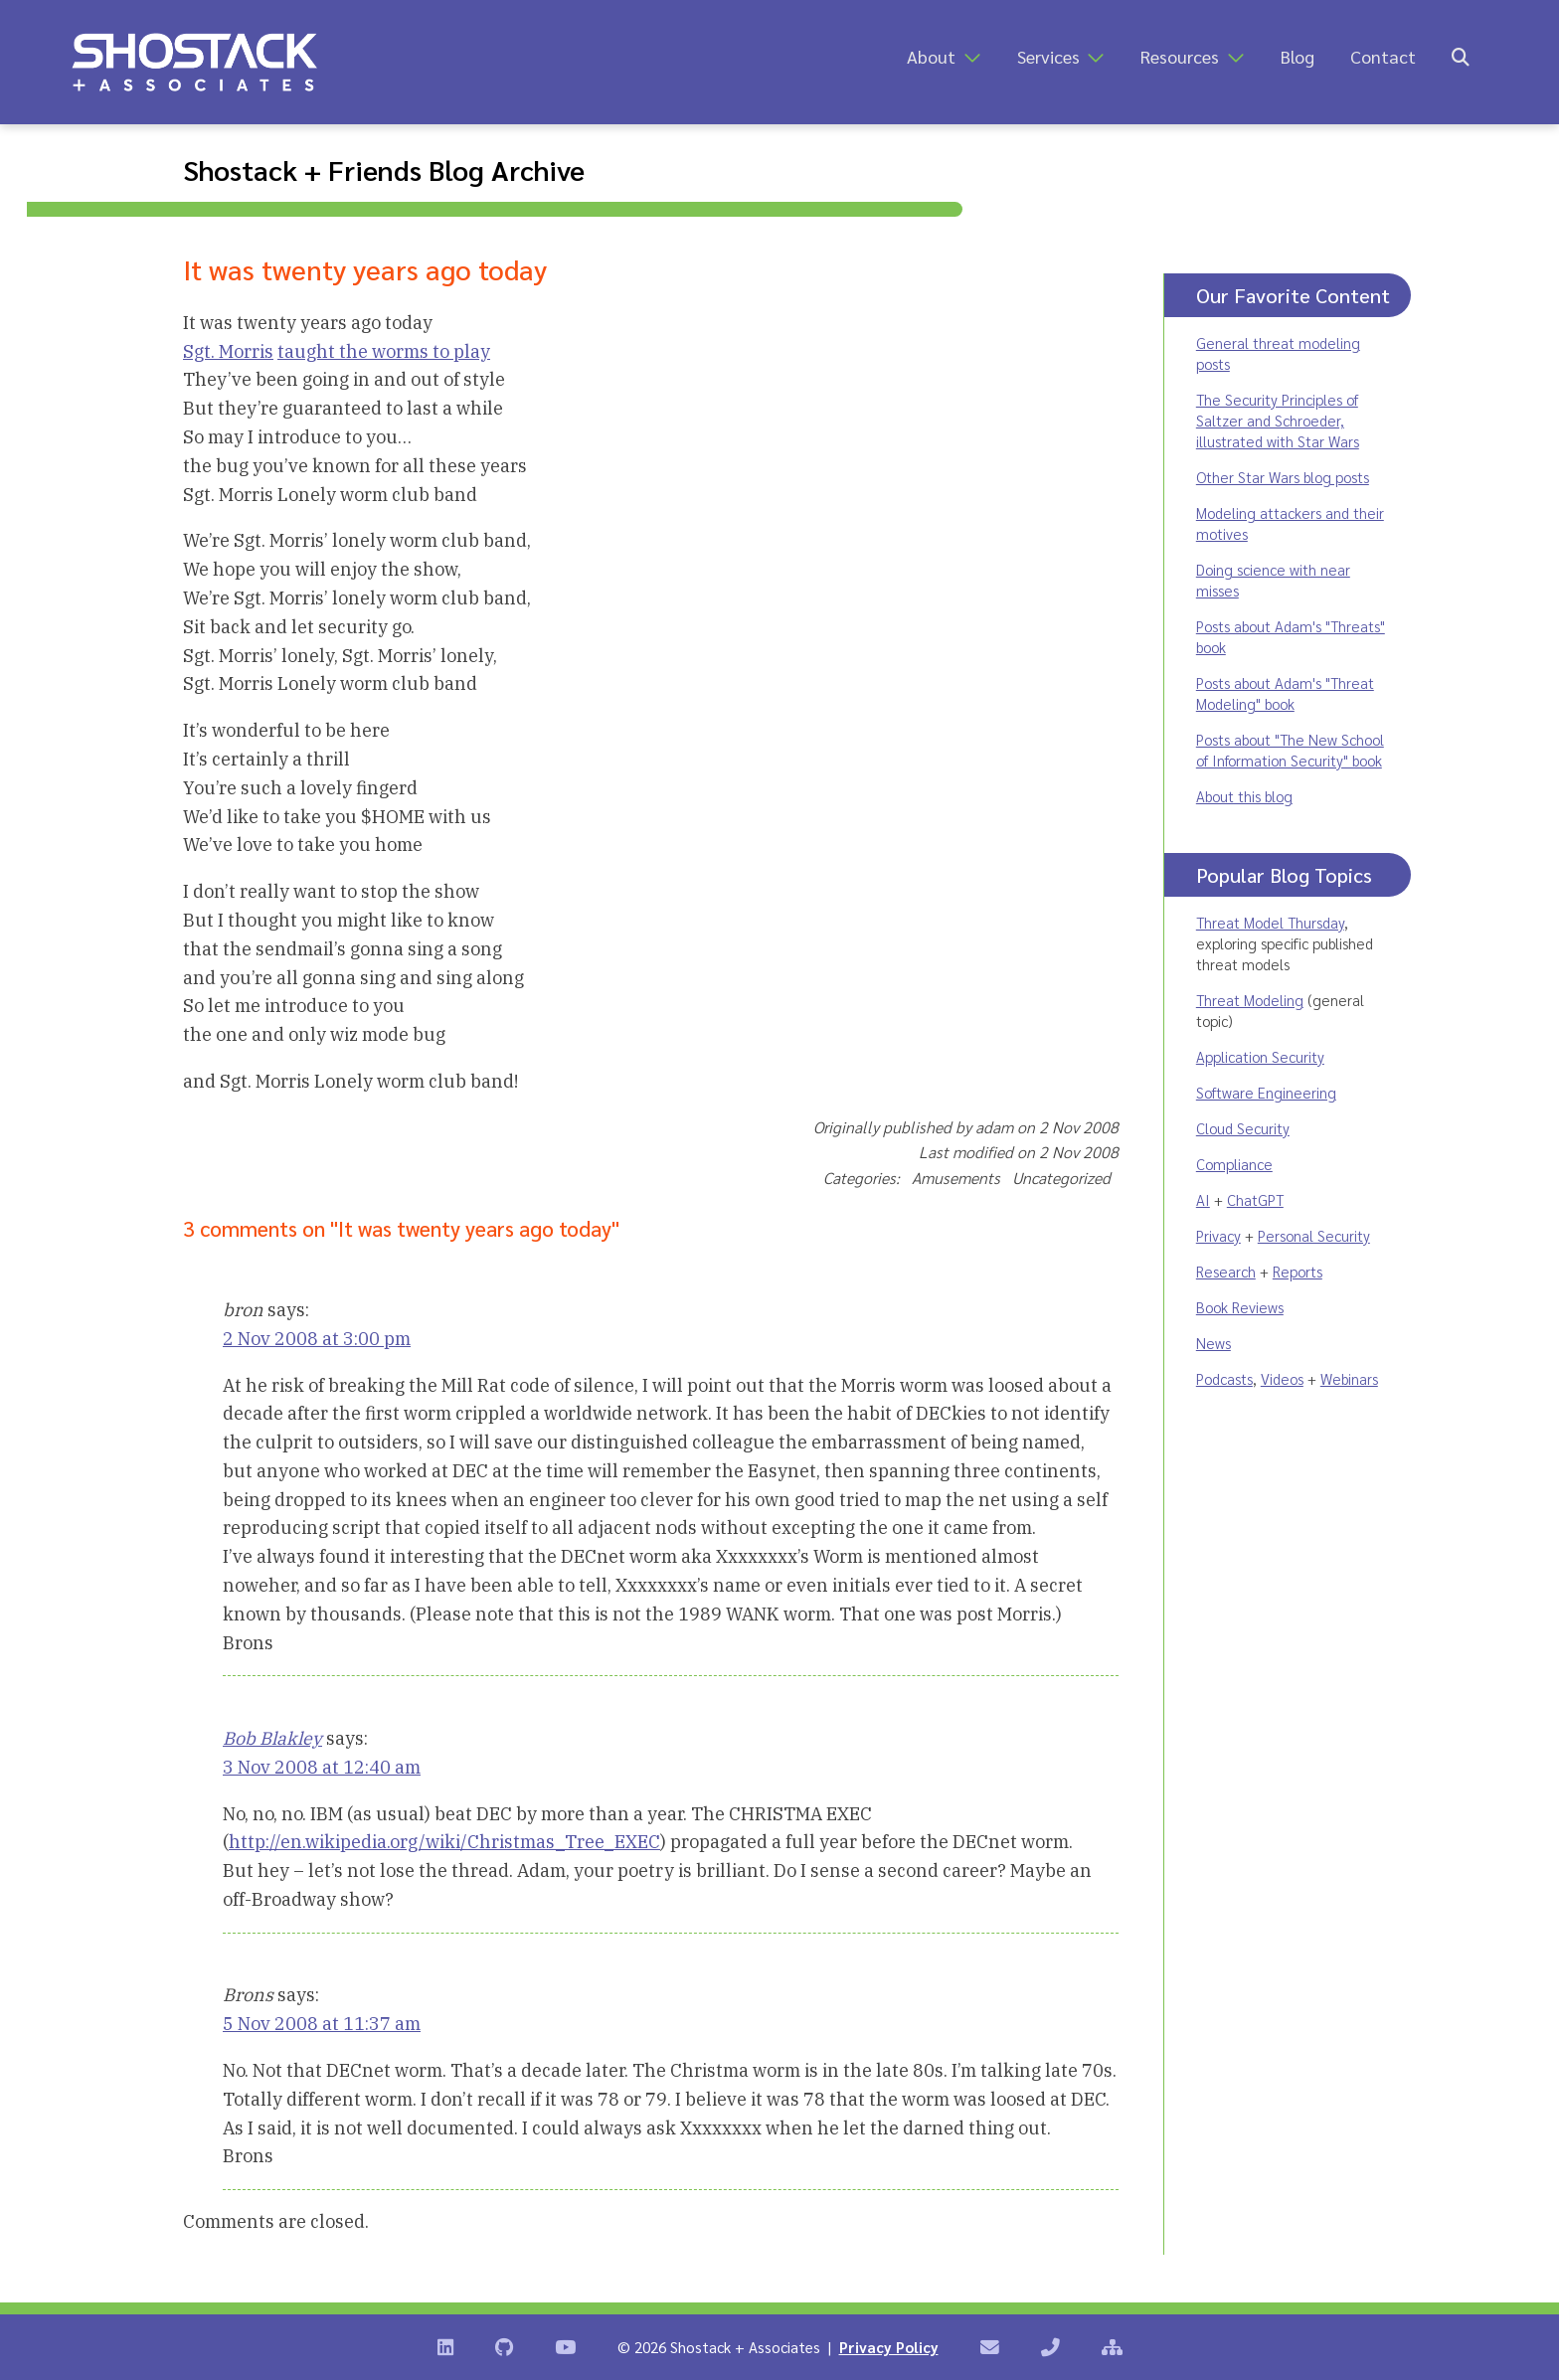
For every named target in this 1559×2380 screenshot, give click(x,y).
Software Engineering (1266, 1092)
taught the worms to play (383, 351)
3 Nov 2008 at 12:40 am (322, 1767)
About (931, 56)
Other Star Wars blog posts (1282, 476)
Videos (1282, 1378)
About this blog (1244, 795)
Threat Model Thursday (1270, 922)
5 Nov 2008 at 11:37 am (322, 2023)
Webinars (1349, 1378)
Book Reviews (1240, 1306)
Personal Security (1314, 1235)
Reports (1297, 1271)
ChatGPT (1255, 1199)
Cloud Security (1243, 1127)
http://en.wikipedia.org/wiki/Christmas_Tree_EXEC (444, 1841)
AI (1203, 1199)
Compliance (1234, 1163)
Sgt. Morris (228, 351)
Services (1048, 56)
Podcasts (1224, 1378)
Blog (1297, 56)
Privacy (1218, 1235)
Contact (1383, 56)
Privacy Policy (889, 2346)
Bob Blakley (272, 1738)
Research (1226, 1271)
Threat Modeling (1249, 999)
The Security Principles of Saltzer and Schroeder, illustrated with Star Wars (1277, 420)
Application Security (1260, 1056)
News (1213, 1342)
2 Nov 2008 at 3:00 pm (317, 1338)
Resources (1179, 56)
